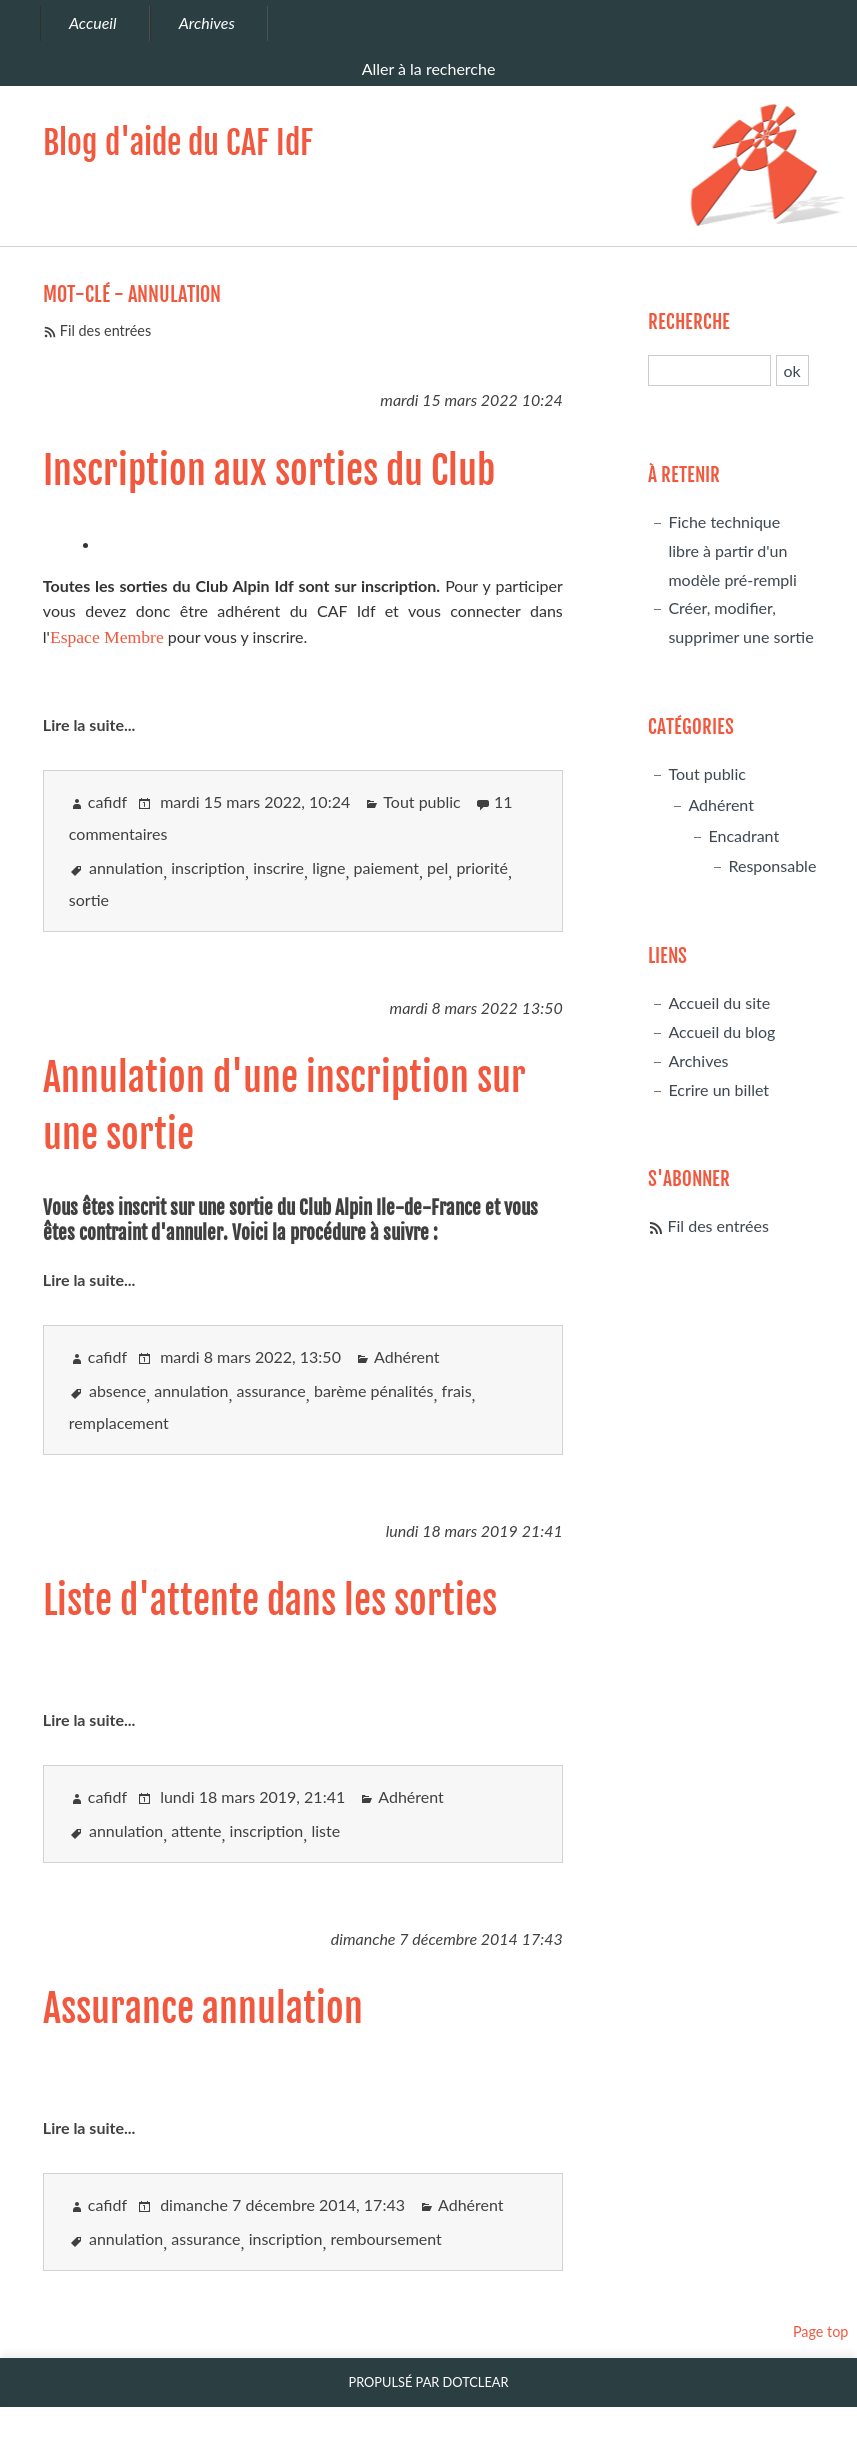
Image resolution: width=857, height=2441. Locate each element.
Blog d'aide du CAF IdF (178, 143)
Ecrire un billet (718, 1089)
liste (325, 1830)
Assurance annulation (203, 2008)
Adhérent (407, 1356)
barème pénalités (374, 1390)
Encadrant (743, 835)
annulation (126, 867)
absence (117, 1390)
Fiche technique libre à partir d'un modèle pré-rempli (732, 550)
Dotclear (476, 2382)
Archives (698, 1060)
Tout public (421, 801)
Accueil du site (719, 1002)
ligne (328, 867)
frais (457, 1390)
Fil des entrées (105, 330)
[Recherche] (709, 370)
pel (437, 867)
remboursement (385, 2238)
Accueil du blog (721, 1031)
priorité (482, 867)
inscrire (278, 867)
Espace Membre (107, 637)
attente (196, 1830)
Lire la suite (83, 724)
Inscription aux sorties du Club (269, 470)
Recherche (689, 322)
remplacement (119, 1422)
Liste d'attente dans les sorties (270, 1600)
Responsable (772, 865)
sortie (89, 899)
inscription (208, 867)
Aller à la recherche (429, 68)
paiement (386, 867)
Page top (821, 2331)
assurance (271, 1390)
